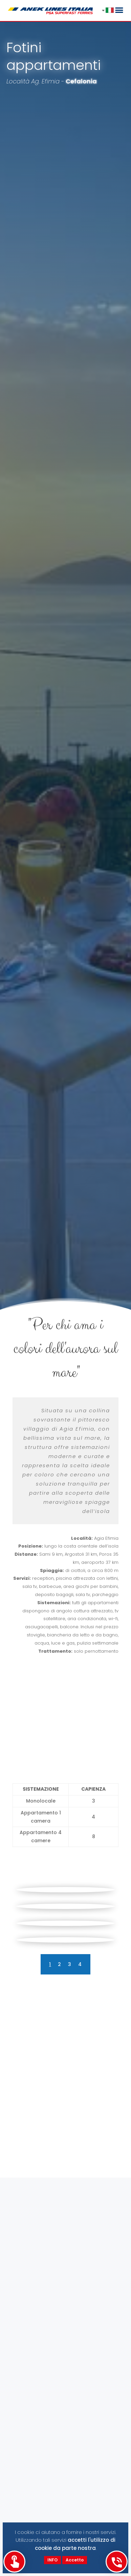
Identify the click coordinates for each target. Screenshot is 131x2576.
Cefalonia (81, 81)
